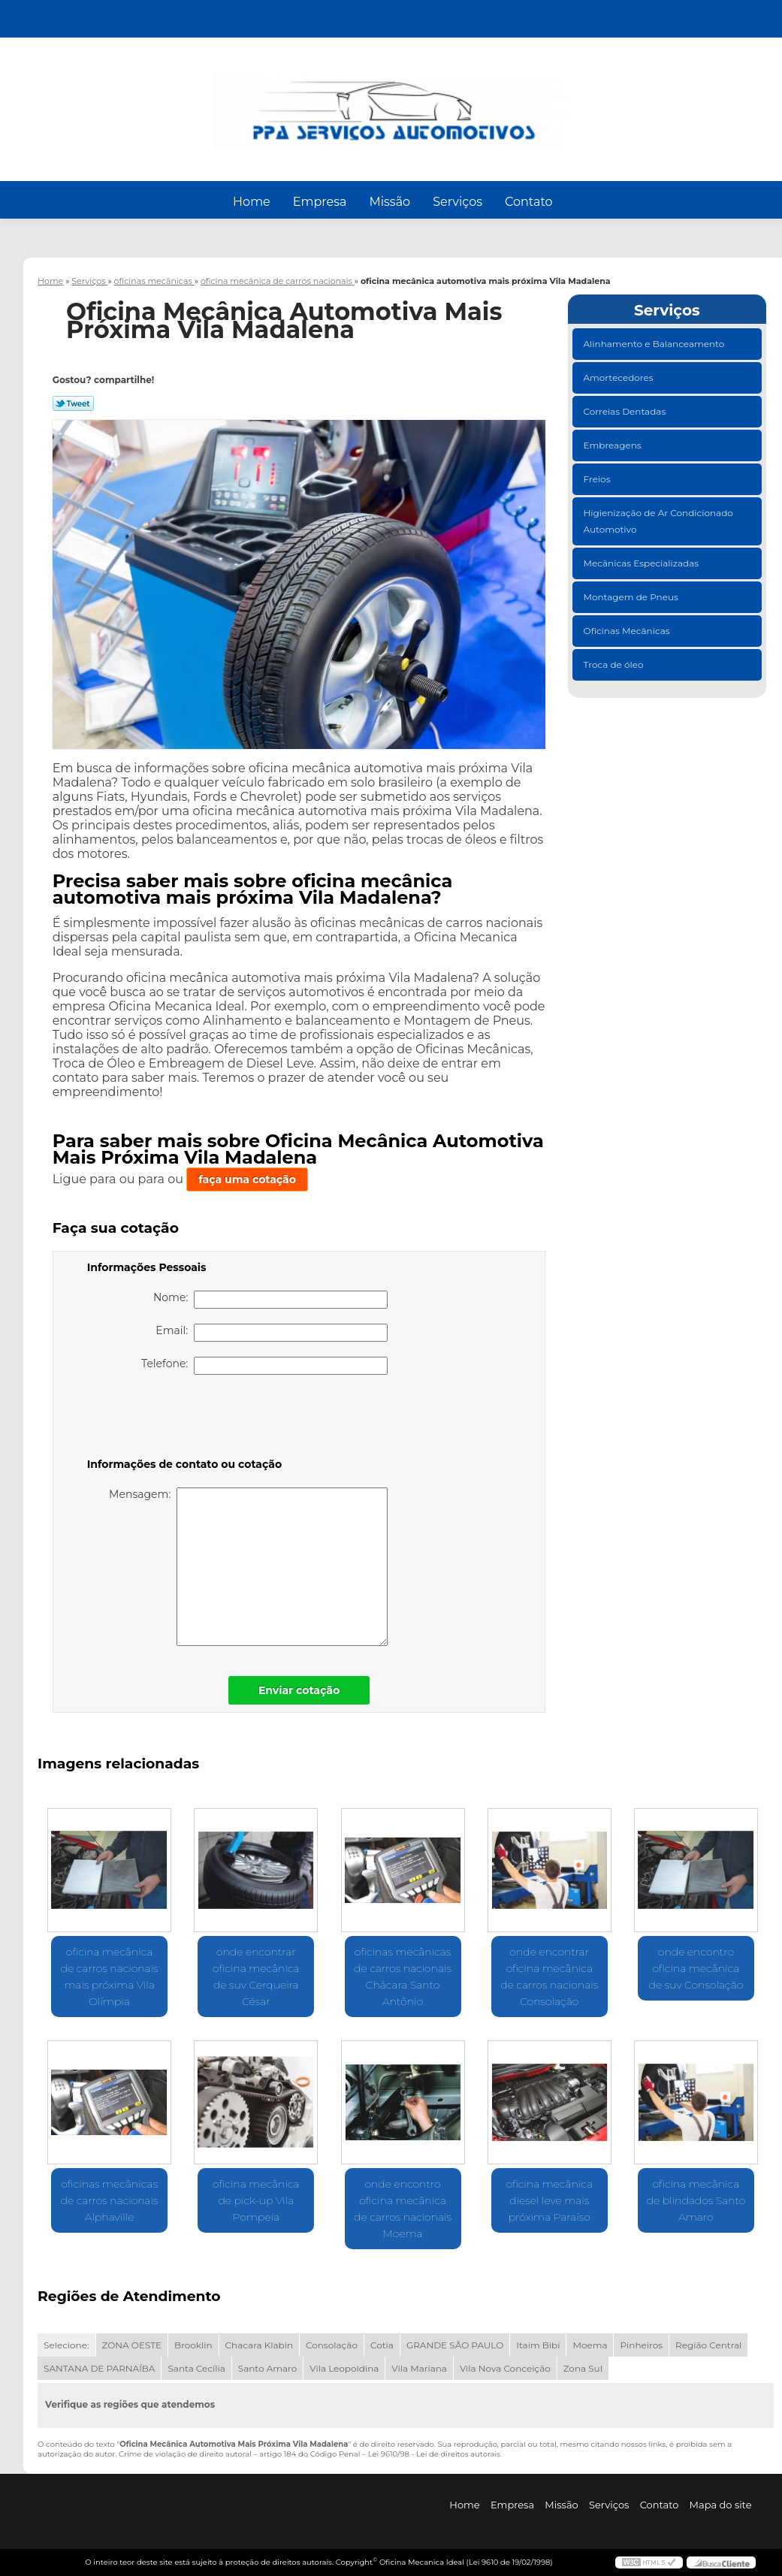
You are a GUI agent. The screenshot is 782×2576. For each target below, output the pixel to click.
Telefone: (264, 1366)
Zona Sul (582, 2368)
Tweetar (73, 403)
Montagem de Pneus (632, 596)
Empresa (320, 202)
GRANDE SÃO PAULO (454, 2345)
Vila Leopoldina (344, 2368)
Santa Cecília (196, 2368)
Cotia (382, 2345)
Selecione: (66, 2345)
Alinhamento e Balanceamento (655, 343)
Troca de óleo (615, 664)
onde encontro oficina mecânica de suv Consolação (696, 1968)
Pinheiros (641, 2345)
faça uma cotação (247, 1179)
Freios (598, 479)
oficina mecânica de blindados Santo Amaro (696, 2200)
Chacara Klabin (259, 2345)
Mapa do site (721, 2505)
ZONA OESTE (132, 2345)
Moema (589, 2345)
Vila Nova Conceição (505, 2368)
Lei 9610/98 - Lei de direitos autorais (434, 2454)
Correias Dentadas (626, 411)
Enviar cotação (299, 1690)
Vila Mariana (419, 2368)
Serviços (457, 202)
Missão (389, 202)
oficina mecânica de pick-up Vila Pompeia (256, 2200)
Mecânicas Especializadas (643, 563)
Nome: (270, 1300)
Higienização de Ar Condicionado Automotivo (658, 521)
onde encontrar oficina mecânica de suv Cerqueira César (256, 1976)
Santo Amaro (267, 2368)
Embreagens (614, 445)
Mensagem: (248, 1566)
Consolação (332, 2345)
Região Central (708, 2345)
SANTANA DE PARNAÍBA (99, 2368)
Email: (271, 1333)
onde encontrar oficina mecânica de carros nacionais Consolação (549, 1976)
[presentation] (182, 1419)
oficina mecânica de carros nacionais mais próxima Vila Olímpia (110, 1976)
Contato (529, 202)
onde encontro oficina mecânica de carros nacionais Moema (402, 2208)
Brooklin (193, 2345)
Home (251, 202)
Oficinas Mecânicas (628, 630)
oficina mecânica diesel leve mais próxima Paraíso (549, 2200)
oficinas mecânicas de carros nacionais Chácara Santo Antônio (402, 1976)
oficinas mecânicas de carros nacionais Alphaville (110, 2200)
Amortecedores (620, 377)
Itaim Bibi (538, 2345)
